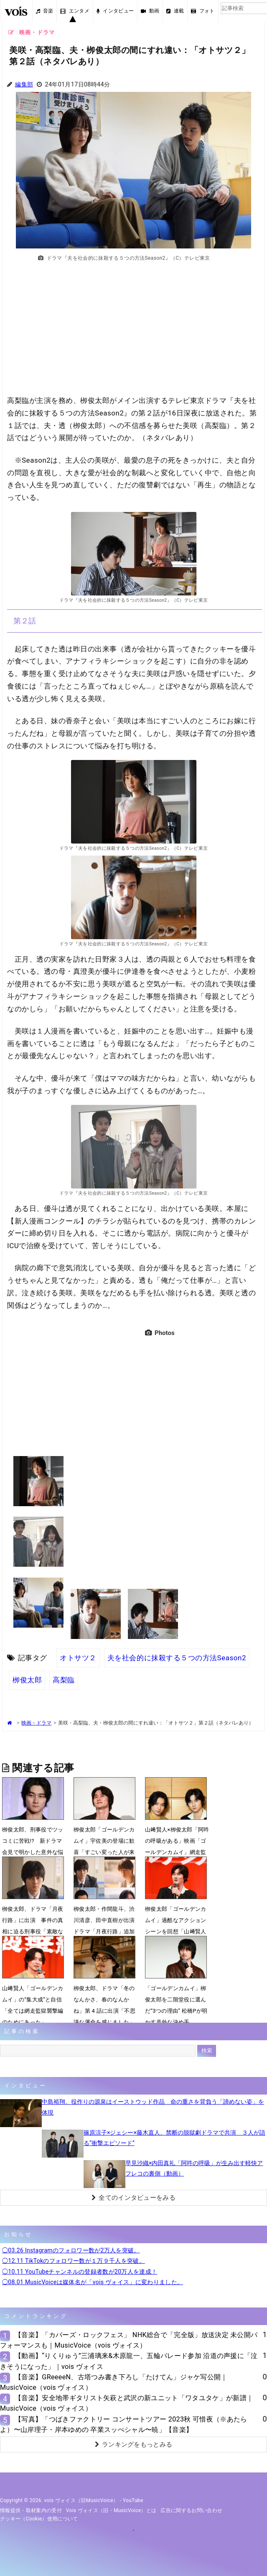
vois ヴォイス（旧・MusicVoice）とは (111, 2510)
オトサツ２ (78, 1658)
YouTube (133, 2500)
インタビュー (115, 11)
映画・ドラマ (36, 1723)
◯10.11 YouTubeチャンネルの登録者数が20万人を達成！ (79, 2271)
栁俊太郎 (27, 1680)
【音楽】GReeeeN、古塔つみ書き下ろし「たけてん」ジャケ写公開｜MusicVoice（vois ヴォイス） (114, 2382)
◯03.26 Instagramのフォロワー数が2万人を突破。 (71, 2250)
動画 (150, 11)
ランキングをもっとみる (134, 2444)
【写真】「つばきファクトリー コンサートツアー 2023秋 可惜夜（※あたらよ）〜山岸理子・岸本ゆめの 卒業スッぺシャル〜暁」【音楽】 (123, 2424)
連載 (175, 11)
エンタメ (74, 11)
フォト (202, 11)
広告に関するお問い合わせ (191, 2510)
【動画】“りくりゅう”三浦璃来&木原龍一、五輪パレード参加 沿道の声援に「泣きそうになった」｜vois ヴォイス (129, 2361)
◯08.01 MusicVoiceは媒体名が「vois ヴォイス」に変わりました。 (92, 2282)
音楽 (44, 11)
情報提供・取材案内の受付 (31, 2510)
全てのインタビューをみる (133, 2197)
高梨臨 (64, 1680)
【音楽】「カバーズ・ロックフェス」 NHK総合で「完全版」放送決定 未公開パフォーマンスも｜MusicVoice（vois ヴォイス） (128, 2340)
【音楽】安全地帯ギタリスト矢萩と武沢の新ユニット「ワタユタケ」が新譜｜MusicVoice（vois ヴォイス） (126, 2403)
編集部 (24, 84)
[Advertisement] (134, 332)
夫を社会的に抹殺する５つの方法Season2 (176, 1658)
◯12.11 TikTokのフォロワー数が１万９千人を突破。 (73, 2260)
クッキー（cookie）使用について (39, 2519)
